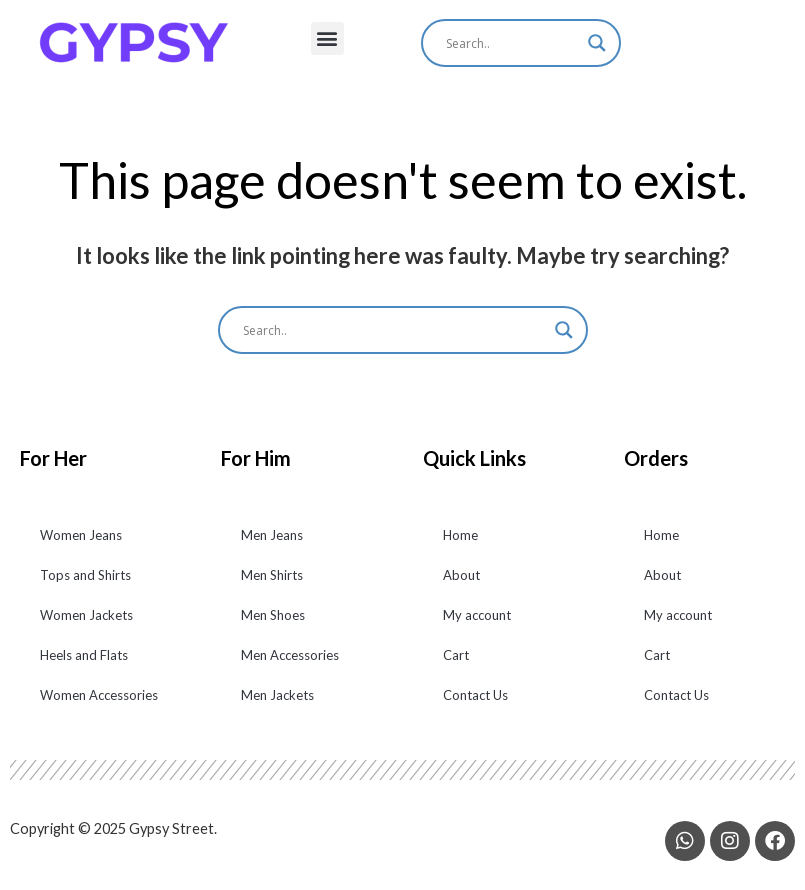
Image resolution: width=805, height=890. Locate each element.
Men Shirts (272, 587)
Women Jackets (86, 627)
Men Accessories (290, 667)
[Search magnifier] (597, 43)
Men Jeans (272, 547)
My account (477, 627)
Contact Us (475, 707)
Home (460, 547)
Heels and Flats (84, 667)
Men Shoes (273, 627)
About (461, 587)
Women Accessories (99, 707)
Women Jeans (81, 547)
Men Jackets (277, 707)
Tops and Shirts (85, 587)
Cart (456, 667)
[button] (327, 38)
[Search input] (512, 43)
